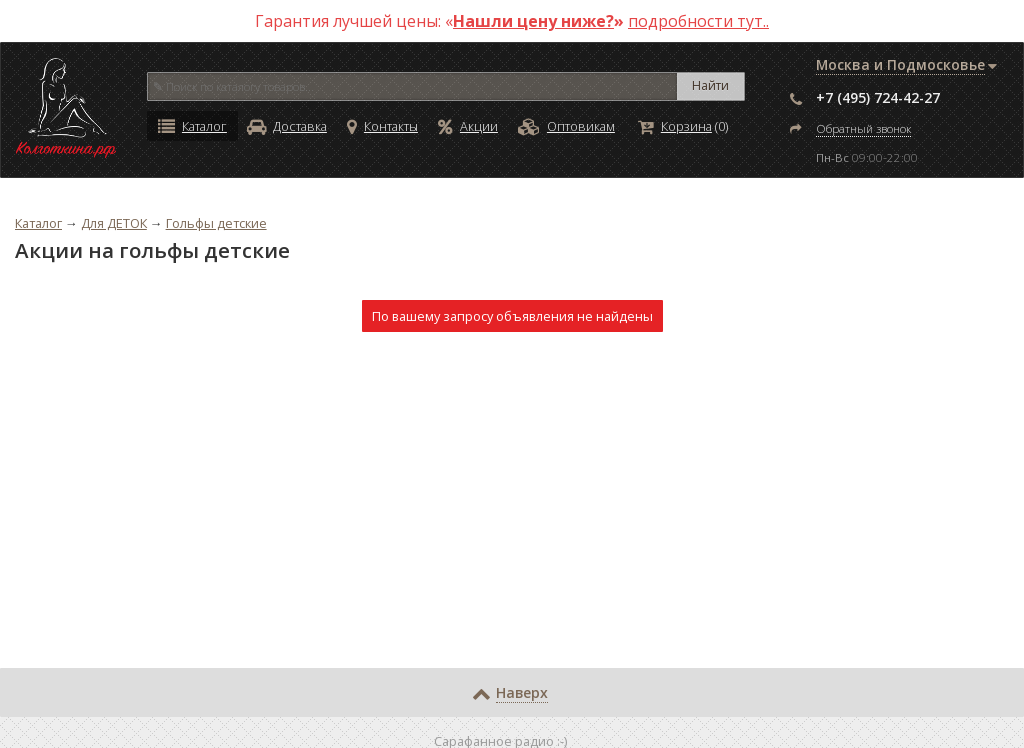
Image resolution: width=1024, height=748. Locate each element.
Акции (468, 126)
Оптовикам (566, 126)
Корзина (675, 126)
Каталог (192, 126)
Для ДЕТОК (114, 223)
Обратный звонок (863, 128)
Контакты (382, 126)
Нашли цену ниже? (533, 21)
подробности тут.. (698, 21)
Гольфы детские (216, 223)
